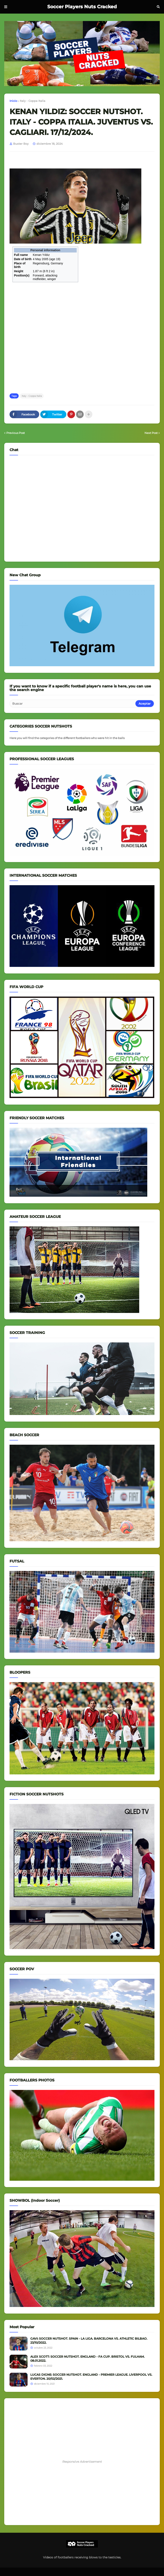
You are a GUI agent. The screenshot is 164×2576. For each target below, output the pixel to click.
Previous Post (15, 433)
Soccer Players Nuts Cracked (82, 7)
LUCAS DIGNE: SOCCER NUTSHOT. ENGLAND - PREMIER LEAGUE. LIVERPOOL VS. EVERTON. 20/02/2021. (91, 2377)
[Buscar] (72, 703)
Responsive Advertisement (82, 2462)
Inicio (13, 100)
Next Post (151, 433)
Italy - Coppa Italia (32, 100)
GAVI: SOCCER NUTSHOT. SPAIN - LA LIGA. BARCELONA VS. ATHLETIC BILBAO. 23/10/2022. (88, 2341)
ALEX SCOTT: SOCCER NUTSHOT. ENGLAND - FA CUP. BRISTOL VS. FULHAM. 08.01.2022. (87, 2359)
